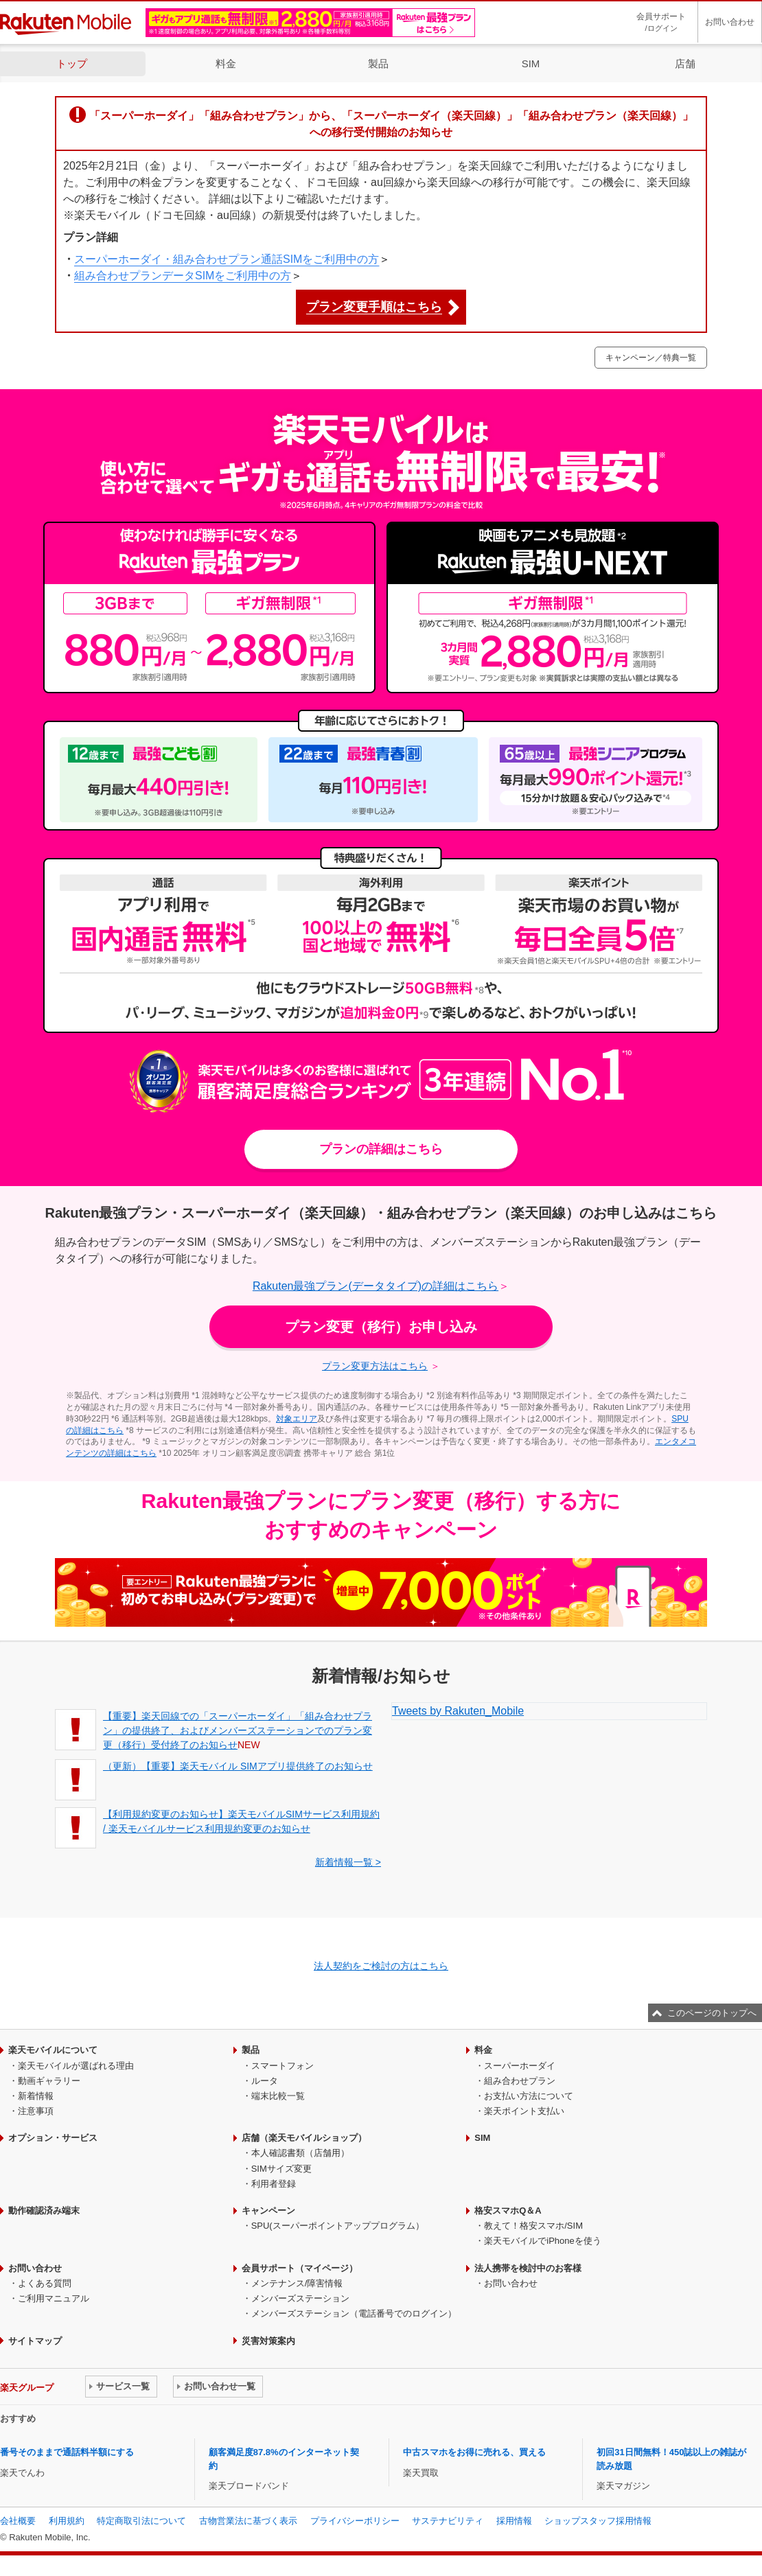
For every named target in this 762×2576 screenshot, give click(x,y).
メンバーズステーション (300, 2298)
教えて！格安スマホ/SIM (533, 2225)
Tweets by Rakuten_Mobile (458, 1711)
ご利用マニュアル (53, 2298)
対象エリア (296, 1419)
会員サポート (661, 23)
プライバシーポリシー (355, 2521)
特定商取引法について (141, 2521)
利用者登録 (273, 2184)
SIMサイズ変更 (281, 2168)
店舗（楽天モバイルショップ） (304, 2138)
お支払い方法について (528, 2096)
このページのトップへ (712, 2013)
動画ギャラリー (49, 2081)
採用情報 (514, 2521)
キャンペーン (268, 2210)
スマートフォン (282, 2066)
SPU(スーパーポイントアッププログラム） (337, 2225)
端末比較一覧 (278, 2096)
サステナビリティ (447, 2521)
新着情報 (36, 2096)
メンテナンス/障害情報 (297, 2283)
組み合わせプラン (519, 2081)
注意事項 (36, 2111)
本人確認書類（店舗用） (300, 2153)
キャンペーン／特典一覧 (650, 357)
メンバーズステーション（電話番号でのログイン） (354, 2313)
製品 (378, 63)
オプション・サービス (52, 2138)
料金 (226, 63)
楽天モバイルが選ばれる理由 (76, 2066)
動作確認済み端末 (44, 2210)
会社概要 (18, 2521)
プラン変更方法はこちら (375, 1365)
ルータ (264, 2081)
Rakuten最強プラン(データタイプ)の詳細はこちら (375, 1286)
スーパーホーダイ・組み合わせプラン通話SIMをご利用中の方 (226, 259)
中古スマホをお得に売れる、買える (474, 2452)
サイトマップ (35, 2341)
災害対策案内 (268, 2341)
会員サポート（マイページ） (300, 2268)
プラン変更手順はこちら (374, 307)
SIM (531, 63)
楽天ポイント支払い (524, 2111)
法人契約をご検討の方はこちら (381, 1965)
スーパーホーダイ (519, 2066)
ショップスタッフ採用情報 (597, 2521)
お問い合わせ (729, 22)
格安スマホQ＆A (508, 2210)
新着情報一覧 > (348, 1862)
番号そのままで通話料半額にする (67, 2452)
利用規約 (66, 2521)
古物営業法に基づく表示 (248, 2521)
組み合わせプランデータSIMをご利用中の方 (182, 275)
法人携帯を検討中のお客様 (527, 2268)
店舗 (685, 63)
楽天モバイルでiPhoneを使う (542, 2241)
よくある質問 (44, 2283)
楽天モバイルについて (52, 2050)
